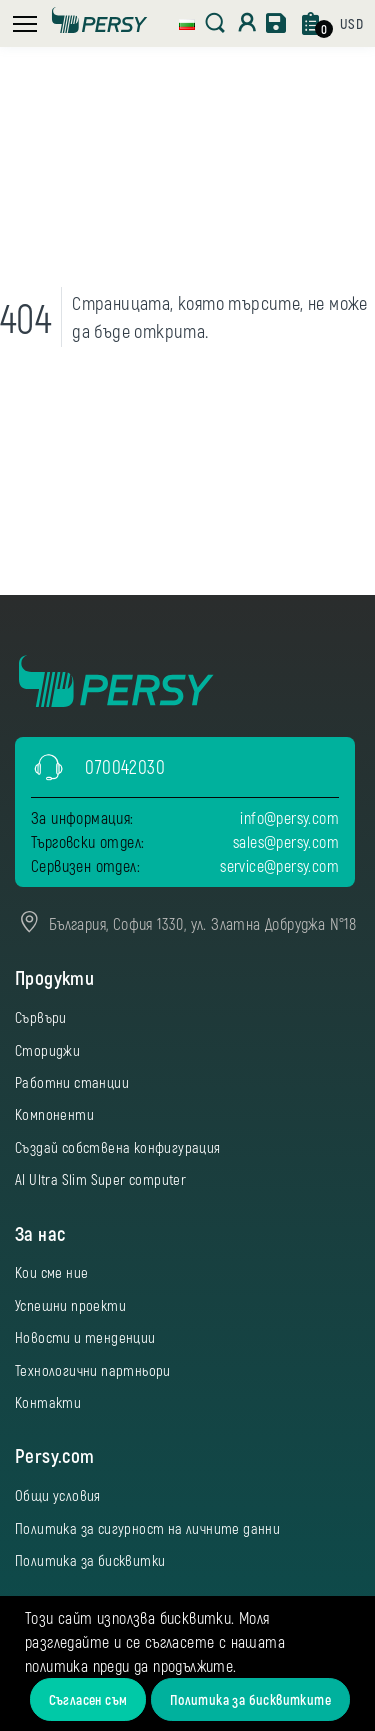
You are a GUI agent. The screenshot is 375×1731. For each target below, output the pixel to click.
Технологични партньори (93, 1370)
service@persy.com (279, 865)
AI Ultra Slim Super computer (100, 1179)
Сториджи (47, 1050)
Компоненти (54, 1114)
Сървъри (41, 1017)
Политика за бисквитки (90, 1560)
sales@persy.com (286, 841)
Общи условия (58, 1495)
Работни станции (72, 1082)
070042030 (125, 766)
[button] (187, 21)
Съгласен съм (88, 1699)
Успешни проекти (70, 1305)
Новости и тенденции (85, 1337)
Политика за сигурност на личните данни (147, 1528)
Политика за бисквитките (250, 1699)
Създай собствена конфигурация (118, 1147)
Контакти (48, 1402)
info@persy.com (289, 817)
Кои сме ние (51, 1272)
